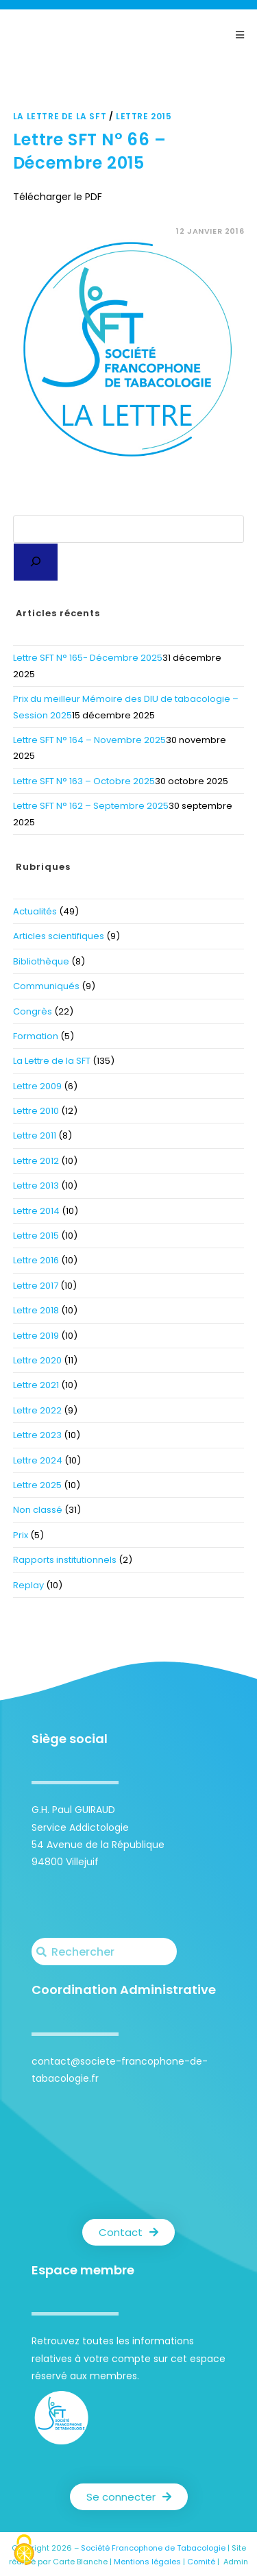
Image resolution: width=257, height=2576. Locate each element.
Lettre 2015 (144, 116)
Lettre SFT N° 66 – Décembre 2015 (90, 151)
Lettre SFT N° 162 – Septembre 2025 (91, 805)
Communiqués (46, 986)
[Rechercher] (35, 562)
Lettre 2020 (37, 1360)
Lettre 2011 (34, 1135)
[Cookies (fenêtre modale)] (24, 2551)
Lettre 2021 (36, 1385)
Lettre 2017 (35, 1285)
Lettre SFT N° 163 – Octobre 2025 (84, 781)
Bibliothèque (41, 961)
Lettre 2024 (37, 1460)
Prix (20, 1535)
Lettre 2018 (36, 1310)
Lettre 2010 (36, 1110)
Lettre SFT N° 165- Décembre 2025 (87, 657)
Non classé (37, 1509)
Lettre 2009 (37, 1086)
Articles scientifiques (58, 936)
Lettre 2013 (36, 1185)
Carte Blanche (80, 2561)
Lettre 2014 (36, 1210)
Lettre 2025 (37, 1485)
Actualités (35, 911)
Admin (235, 2561)
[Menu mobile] (240, 35)
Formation (35, 1036)
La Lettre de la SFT (59, 116)
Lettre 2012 (36, 1160)
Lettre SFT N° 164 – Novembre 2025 (89, 739)
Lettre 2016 (36, 1260)
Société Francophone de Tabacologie (153, 2547)
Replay (28, 1585)
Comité (201, 2561)
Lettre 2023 (37, 1435)
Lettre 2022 (37, 1410)
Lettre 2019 (36, 1335)
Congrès (32, 1011)
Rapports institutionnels (65, 1559)
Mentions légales (147, 2561)
